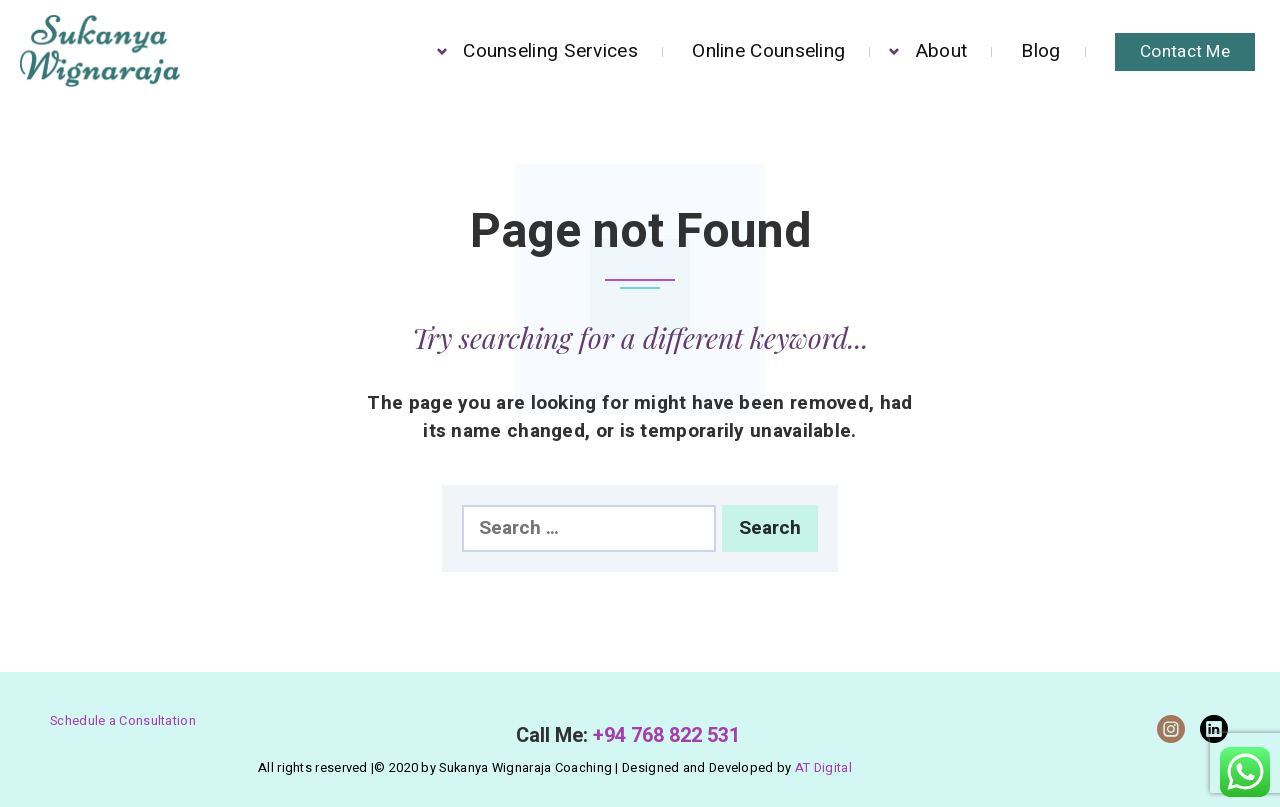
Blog (1040, 51)
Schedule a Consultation (123, 721)
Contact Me (1185, 51)
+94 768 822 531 (666, 735)
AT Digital (823, 768)
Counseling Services (550, 51)
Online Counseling (768, 51)
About (941, 51)
